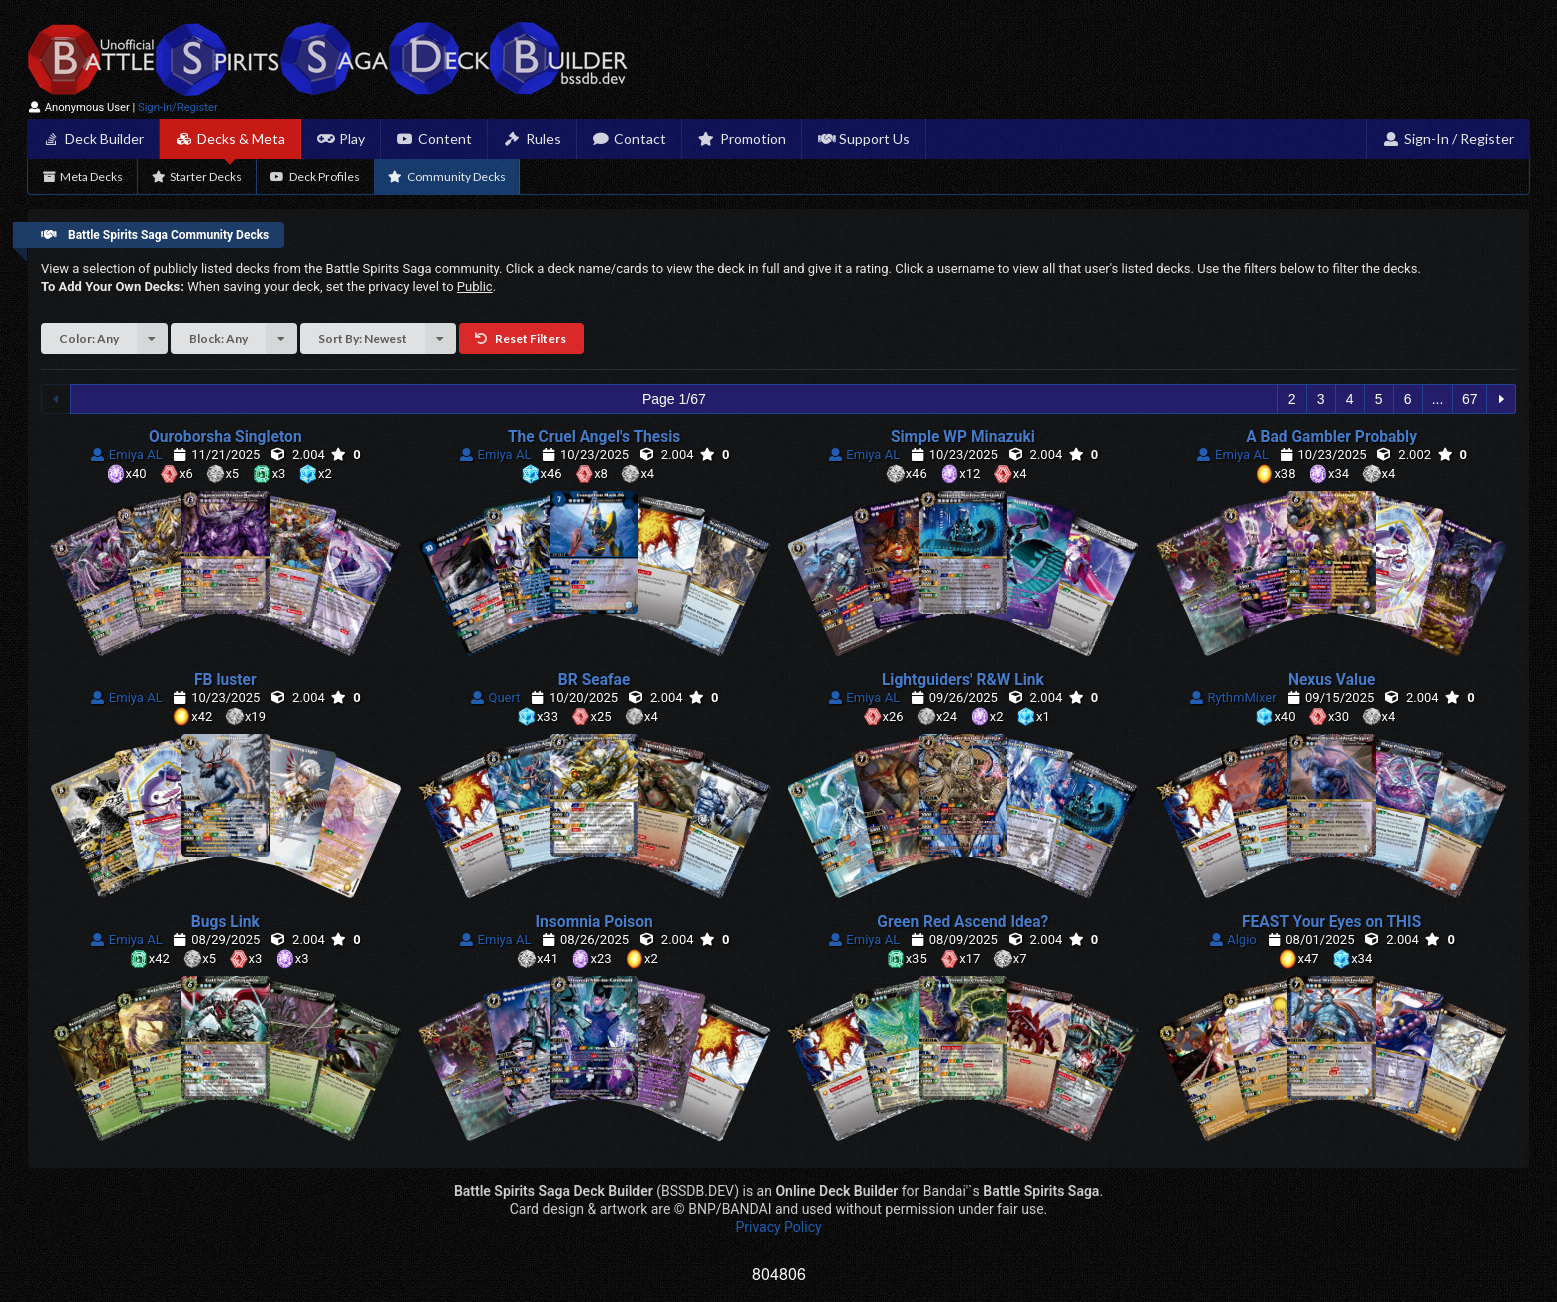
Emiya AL (126, 454)
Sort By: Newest (387, 338)
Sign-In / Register (1448, 138)
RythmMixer (1233, 697)
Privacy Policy (778, 1227)
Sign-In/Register (178, 107)
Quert (495, 697)
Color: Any (113, 338)
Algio (1232, 939)
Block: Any (243, 338)
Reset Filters (520, 338)
